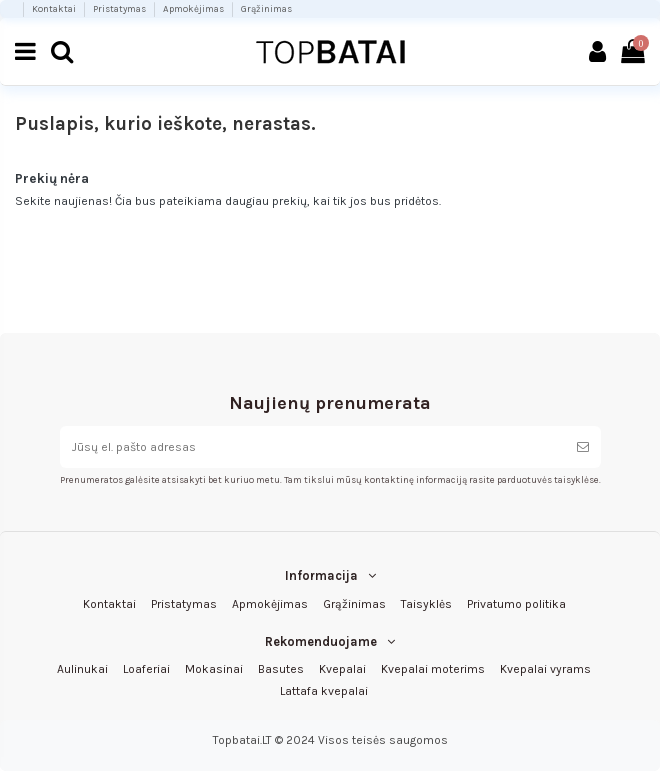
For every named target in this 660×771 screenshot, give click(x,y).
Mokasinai (214, 669)
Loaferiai (146, 669)
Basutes (281, 669)
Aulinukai (82, 669)
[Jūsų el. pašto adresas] (312, 447)
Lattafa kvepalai (324, 691)
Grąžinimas (266, 8)
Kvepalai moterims (433, 669)
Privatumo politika (516, 604)
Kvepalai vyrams (545, 669)
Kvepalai (342, 669)
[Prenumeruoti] (583, 447)
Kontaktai (55, 8)
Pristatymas (120, 8)
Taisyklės (426, 604)
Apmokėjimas (194, 8)
